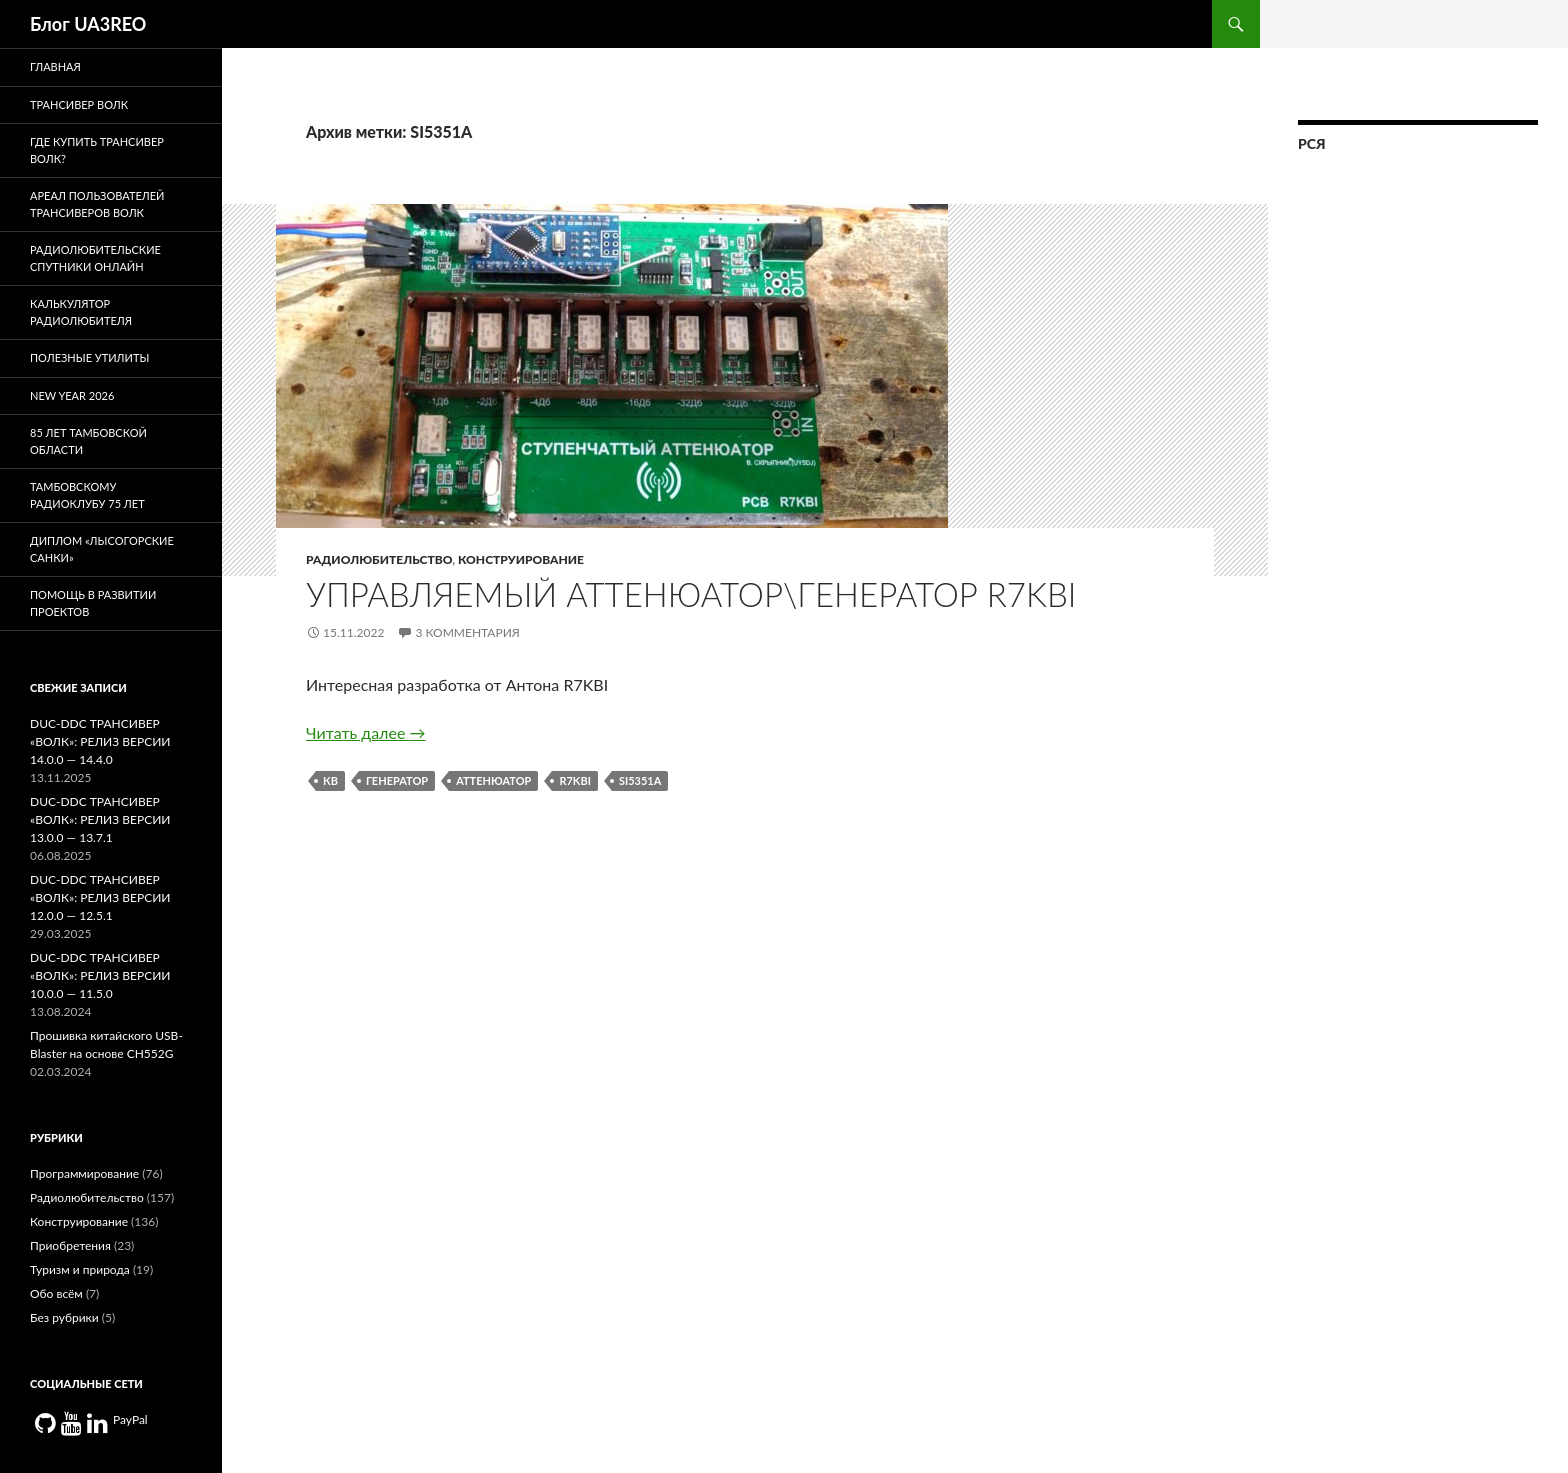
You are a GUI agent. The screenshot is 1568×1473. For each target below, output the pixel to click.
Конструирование (521, 559)
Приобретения (70, 1245)
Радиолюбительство (379, 559)
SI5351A (640, 780)
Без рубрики (64, 1317)
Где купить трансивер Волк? (97, 150)
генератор (397, 780)
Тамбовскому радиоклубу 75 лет (87, 495)
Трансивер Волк (79, 104)
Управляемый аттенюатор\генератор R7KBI (691, 594)
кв (330, 780)
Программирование (84, 1173)
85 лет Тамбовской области (88, 441)
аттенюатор (493, 780)
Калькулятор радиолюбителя (81, 312)
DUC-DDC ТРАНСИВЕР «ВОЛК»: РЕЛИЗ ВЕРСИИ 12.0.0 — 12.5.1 (100, 897)
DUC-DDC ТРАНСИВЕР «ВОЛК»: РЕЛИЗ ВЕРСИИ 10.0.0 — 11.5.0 (100, 975)
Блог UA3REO (88, 24)
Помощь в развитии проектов (93, 603)
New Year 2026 (72, 395)
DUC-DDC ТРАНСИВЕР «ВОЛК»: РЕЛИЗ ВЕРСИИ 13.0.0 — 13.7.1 (100, 819)
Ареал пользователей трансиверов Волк (97, 204)
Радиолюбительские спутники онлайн (95, 258)
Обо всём (56, 1293)
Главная (55, 66)
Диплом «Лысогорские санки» (102, 549)
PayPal (130, 1419)
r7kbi (575, 780)
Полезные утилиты (89, 357)
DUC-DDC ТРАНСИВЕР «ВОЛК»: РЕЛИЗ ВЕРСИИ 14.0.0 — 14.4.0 (100, 741)
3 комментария (467, 632)
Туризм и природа (80, 1269)
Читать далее (365, 732)
